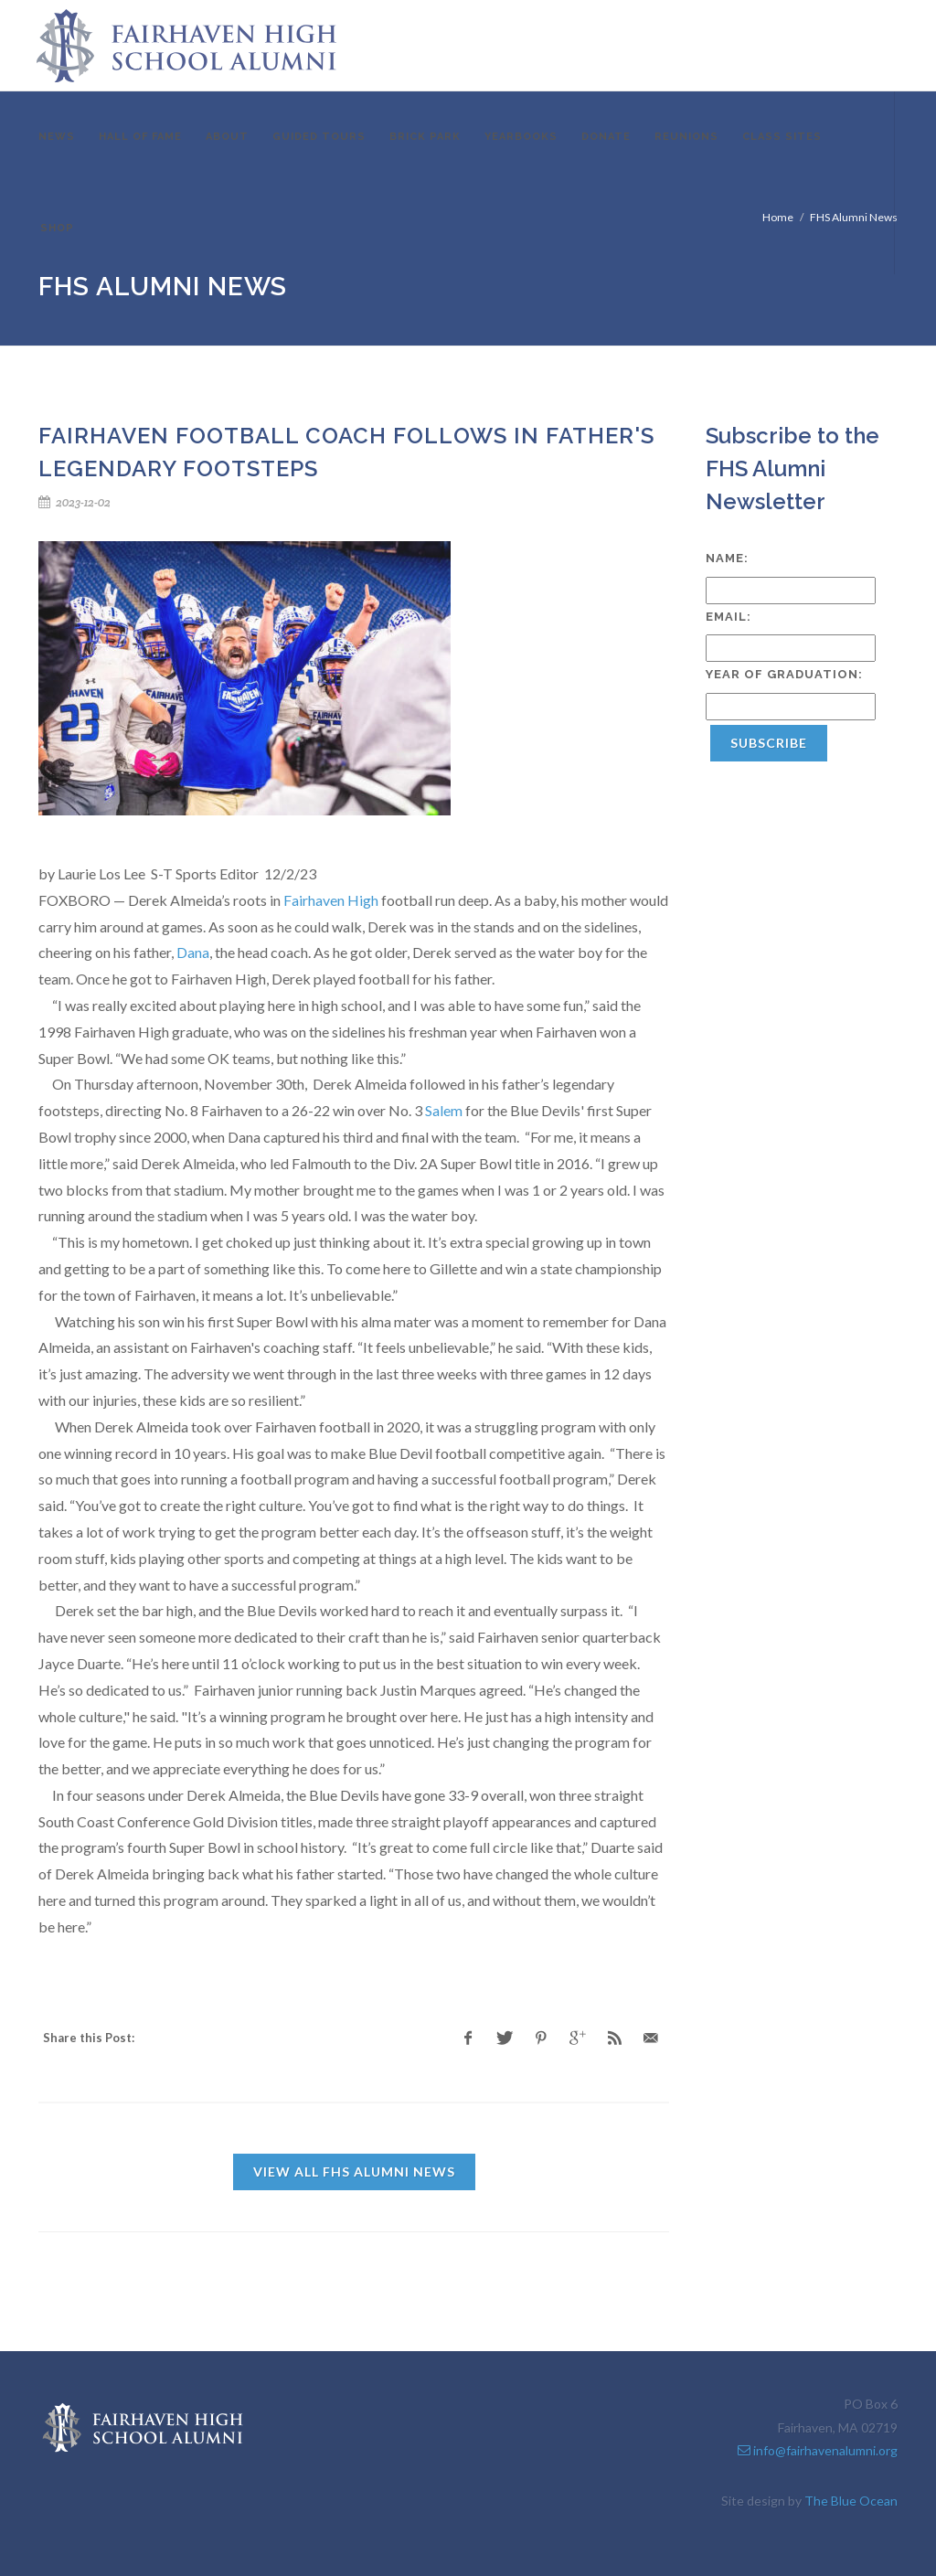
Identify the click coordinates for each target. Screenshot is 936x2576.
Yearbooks (521, 137)
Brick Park (425, 137)
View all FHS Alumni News (354, 2171)
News (56, 137)
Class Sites (782, 137)
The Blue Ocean (851, 2500)
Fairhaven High (330, 900)
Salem (444, 1110)
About (227, 137)
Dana (192, 952)
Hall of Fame (140, 137)
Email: (728, 616)
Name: (727, 558)
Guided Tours (319, 137)
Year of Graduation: (784, 674)
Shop (57, 228)
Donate (606, 137)
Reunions (686, 137)
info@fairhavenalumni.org (818, 2450)
